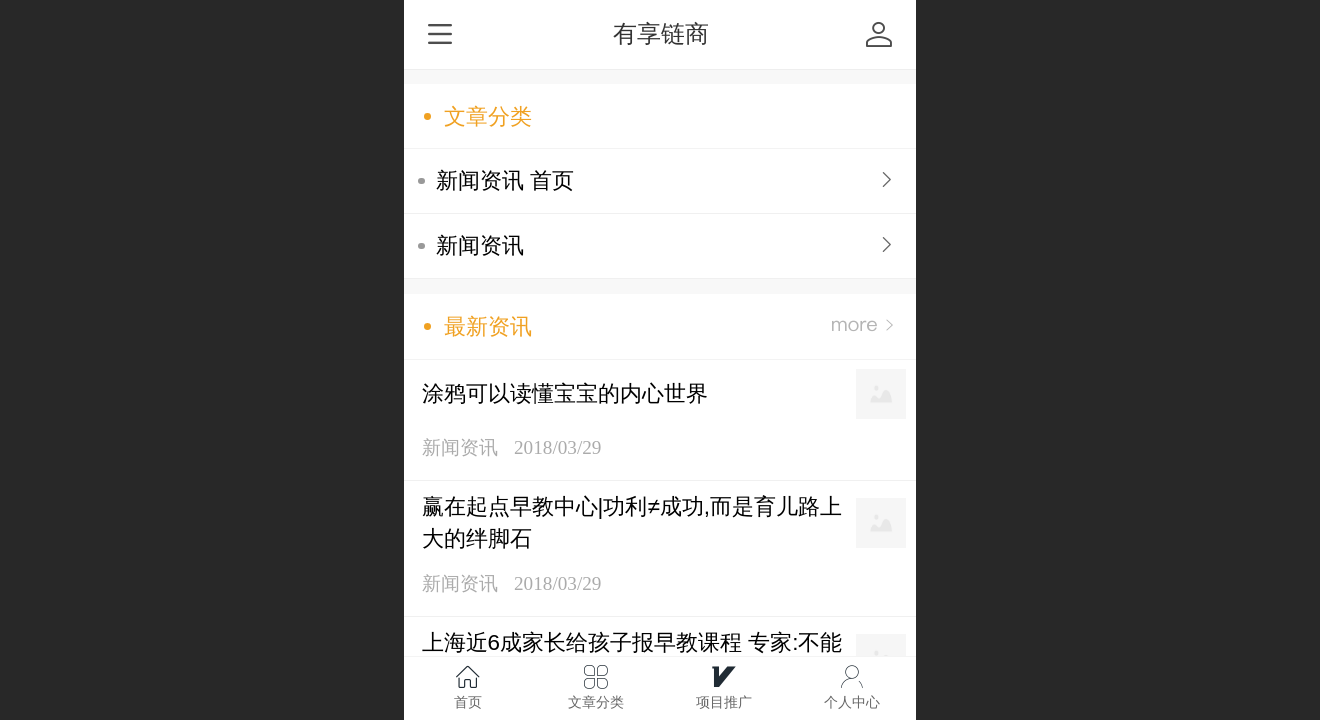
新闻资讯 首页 (505, 180)
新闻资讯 (480, 245)
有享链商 (661, 33)
